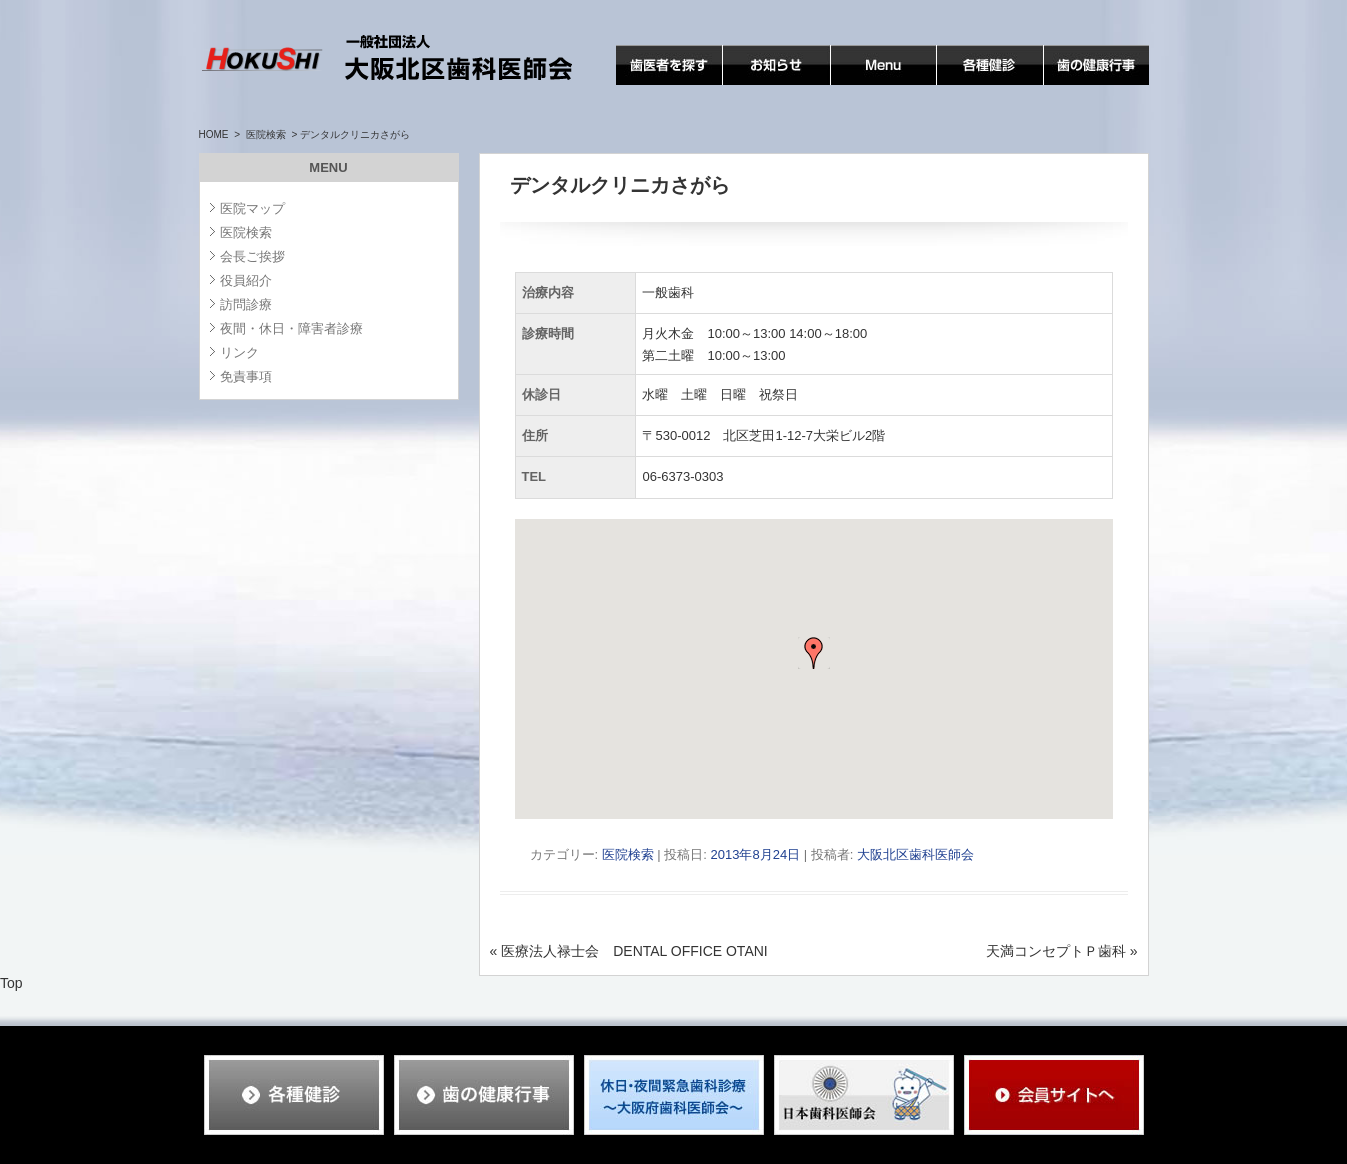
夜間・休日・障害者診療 (291, 328)
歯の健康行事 (1086, 84)
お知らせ (751, 84)
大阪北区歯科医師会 (915, 854)
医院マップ (252, 208)
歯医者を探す (658, 84)
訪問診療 (246, 304)
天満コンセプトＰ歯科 (1062, 951)
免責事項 (246, 376)
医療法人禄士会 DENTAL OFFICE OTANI (629, 951)
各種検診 (965, 84)
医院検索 (266, 134)
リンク (239, 352)
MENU (851, 84)
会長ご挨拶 (252, 256)
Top (11, 983)
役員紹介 (246, 280)
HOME (214, 134)
